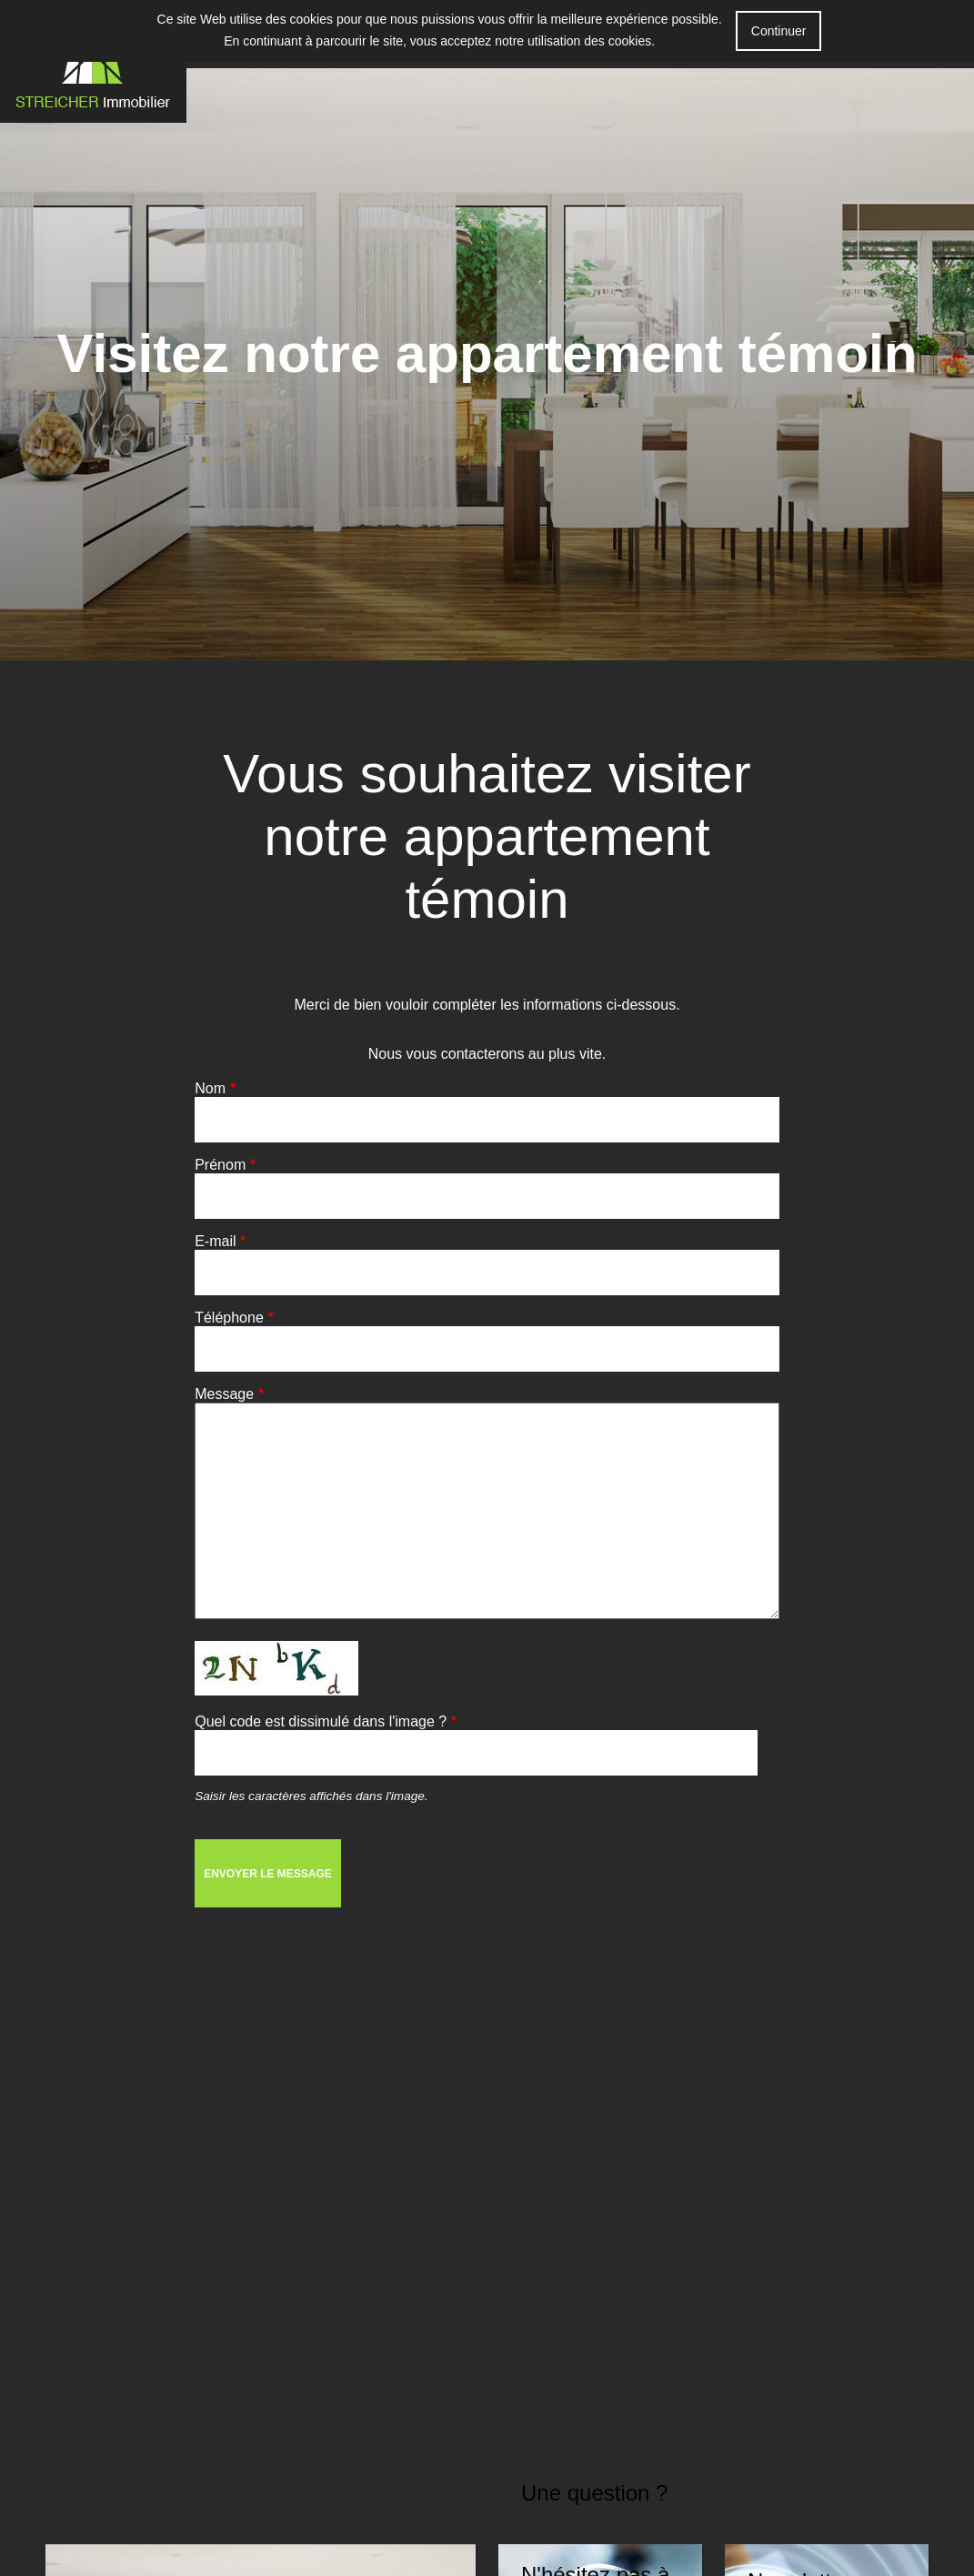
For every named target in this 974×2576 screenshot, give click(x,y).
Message (224, 1394)
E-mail (215, 1241)
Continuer (779, 31)
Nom (210, 1088)
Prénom (220, 1164)
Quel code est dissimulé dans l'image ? (321, 1721)
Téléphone (229, 1317)
